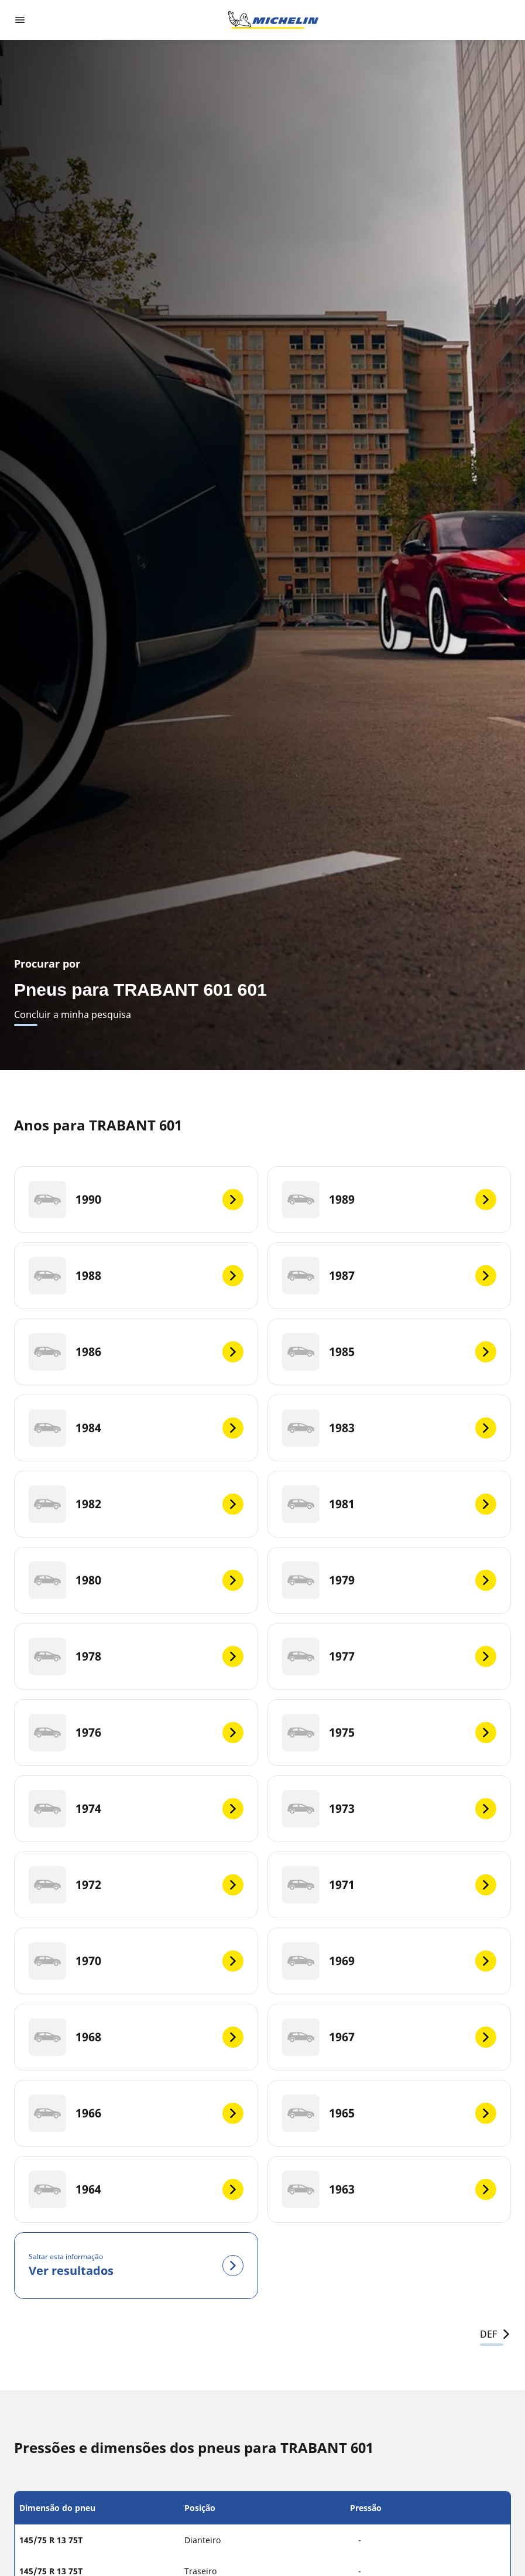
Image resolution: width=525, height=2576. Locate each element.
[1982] (136, 1504)
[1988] (136, 1275)
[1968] (136, 2037)
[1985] (389, 1351)
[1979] (389, 1580)
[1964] (136, 2189)
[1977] (389, 1656)
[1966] (136, 2113)
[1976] (136, 1732)
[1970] (136, 1961)
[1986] (136, 1351)
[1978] (136, 1656)
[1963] (389, 2189)
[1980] (136, 1580)
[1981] (389, 1504)
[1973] (389, 1808)
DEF (495, 2334)
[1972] (136, 1884)
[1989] (389, 1199)
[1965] (389, 2113)
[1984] (136, 1428)
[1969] (389, 1961)
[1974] (136, 1808)
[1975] (389, 1732)
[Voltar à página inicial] (273, 19)
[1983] (389, 1428)
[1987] (389, 1275)
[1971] (389, 1884)
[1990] (136, 1199)
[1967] (389, 2037)
